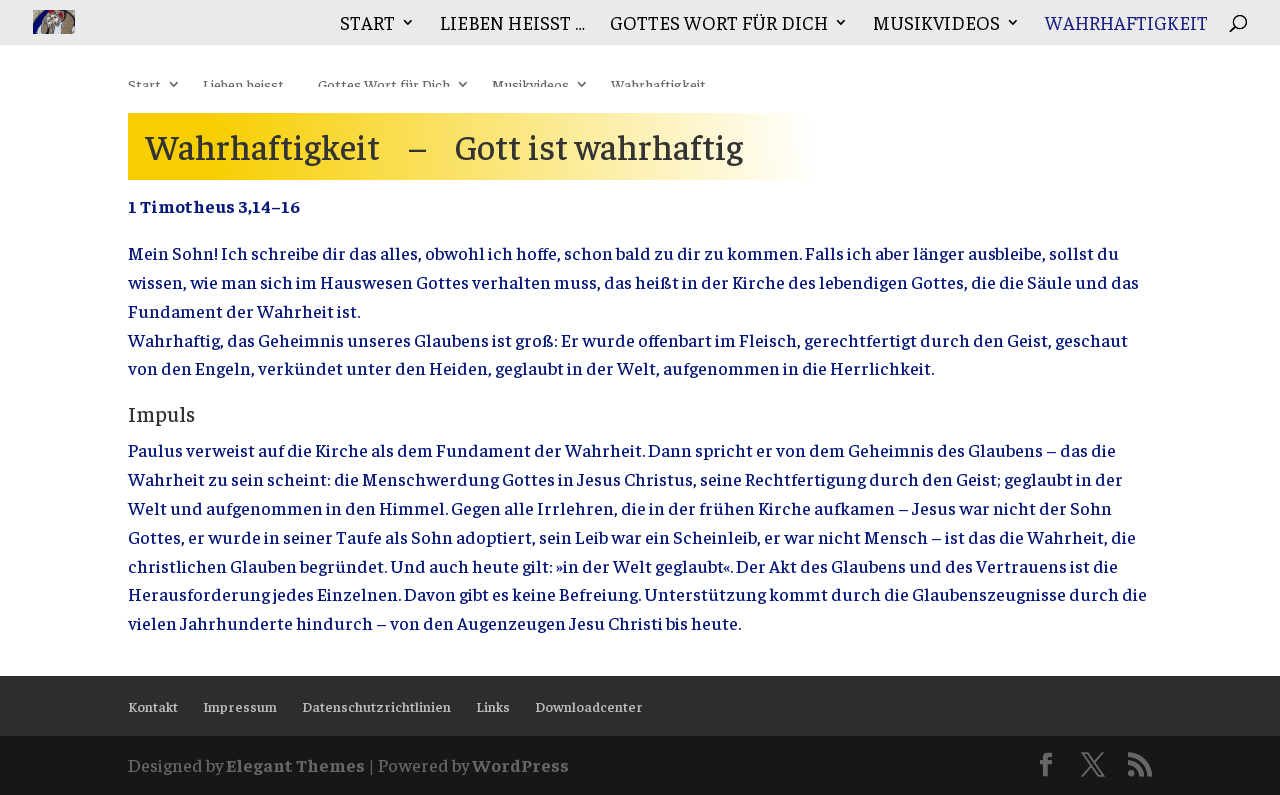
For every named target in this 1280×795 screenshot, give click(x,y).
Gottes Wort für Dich (719, 24)
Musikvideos (936, 24)
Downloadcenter (589, 706)
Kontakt (153, 706)
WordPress (520, 764)
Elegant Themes (295, 764)
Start (367, 24)
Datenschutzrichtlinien (376, 706)
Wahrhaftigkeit (1126, 24)
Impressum (240, 706)
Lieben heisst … (512, 24)
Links (493, 706)
